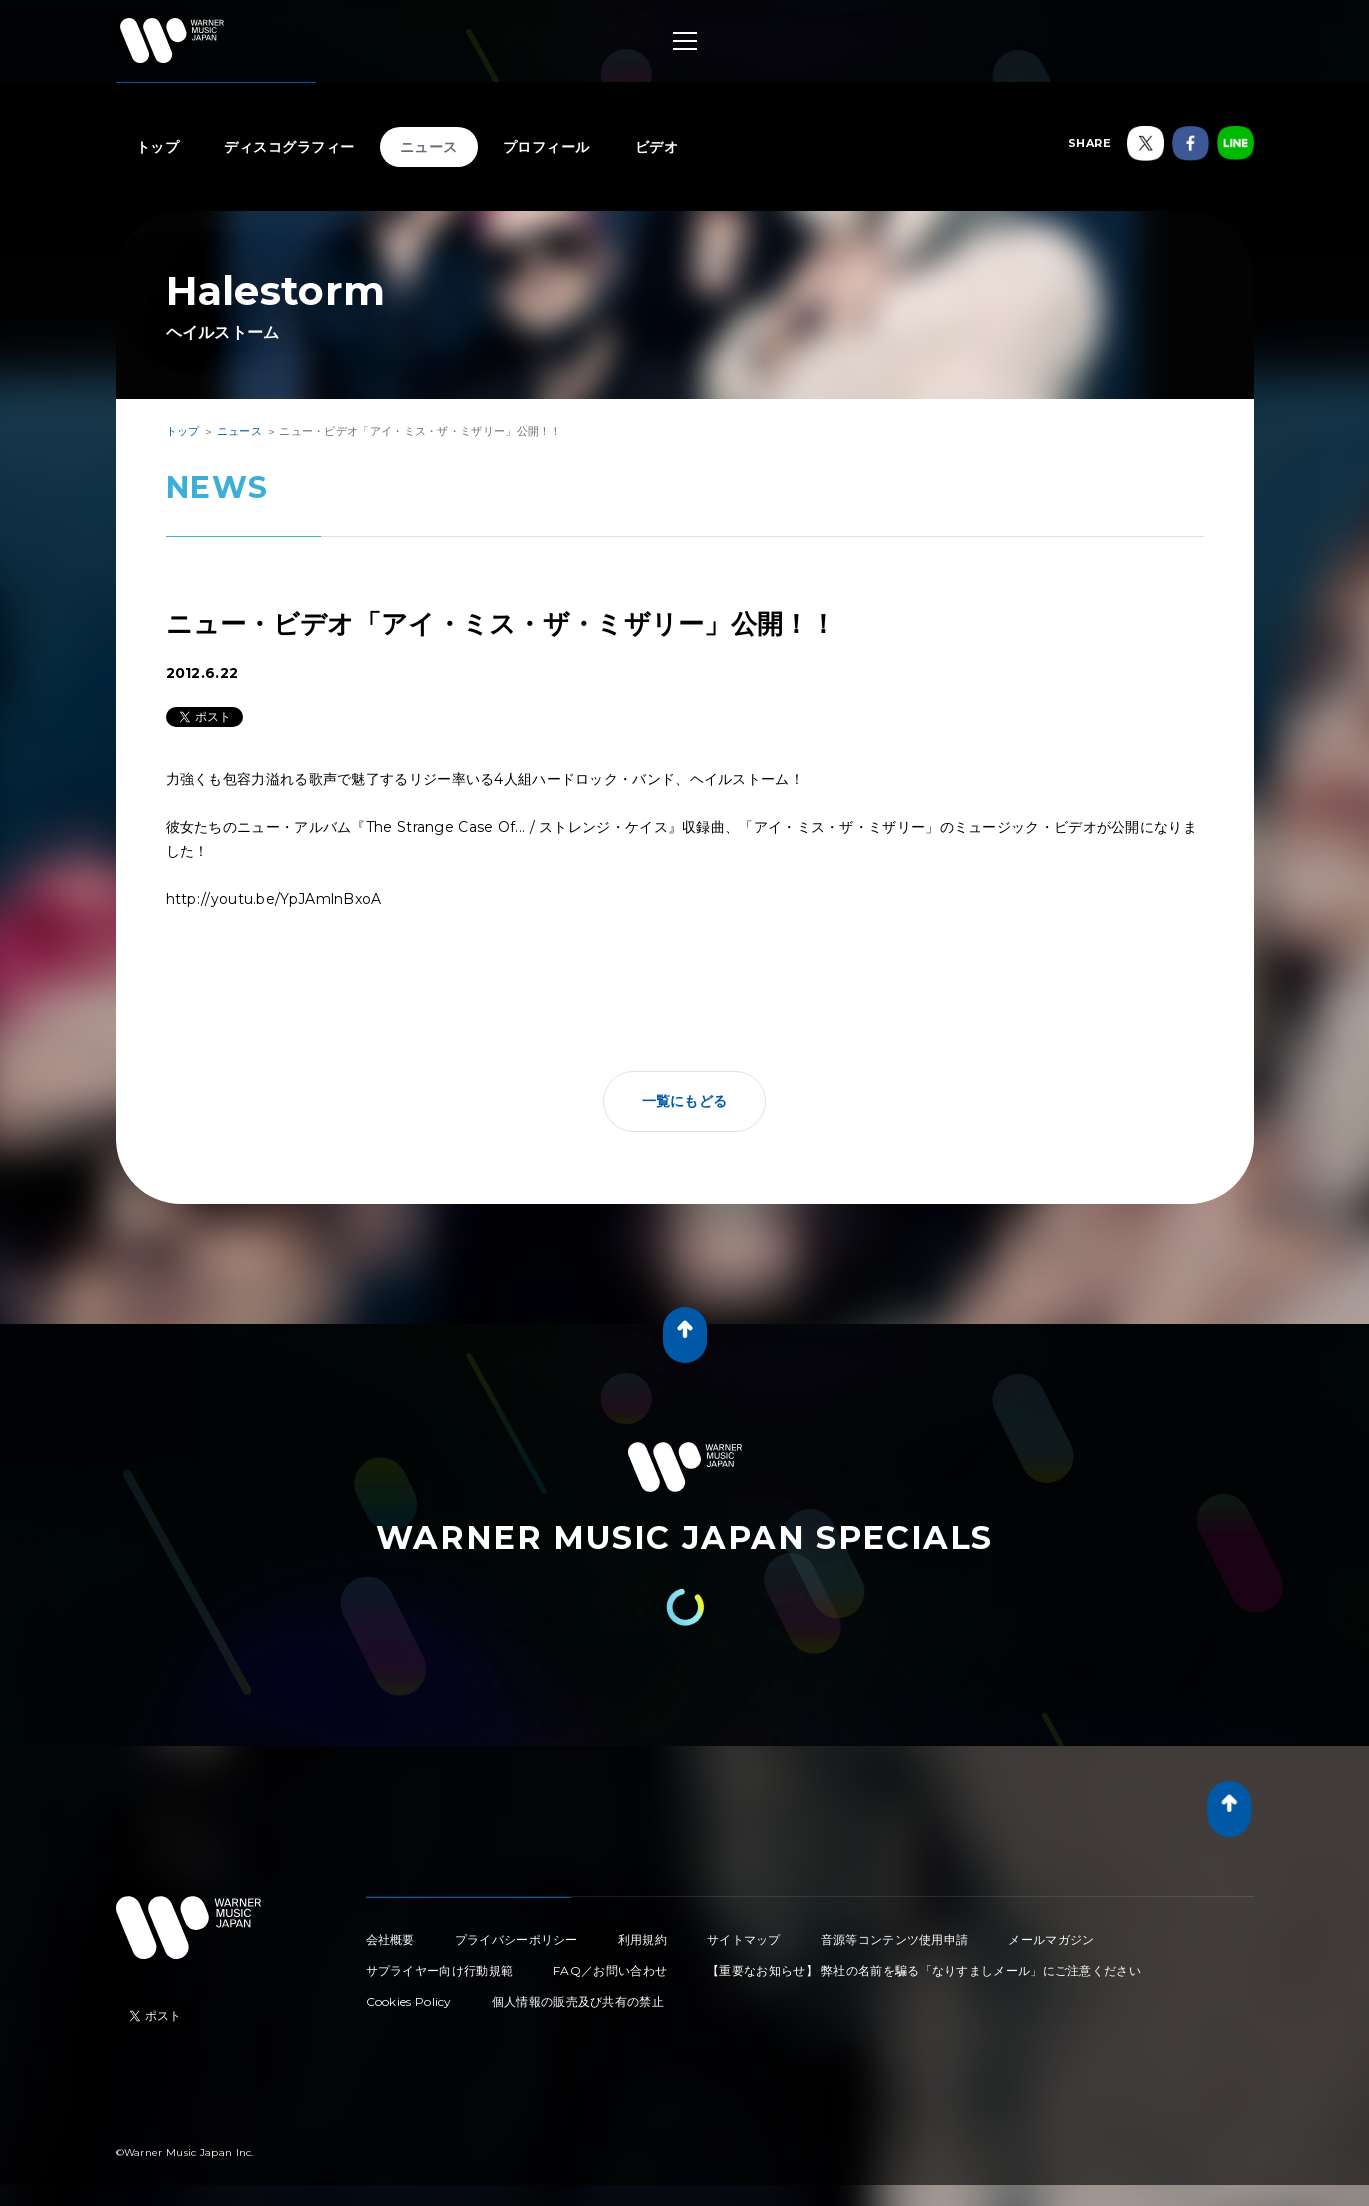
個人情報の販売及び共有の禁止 (578, 2001)
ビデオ (657, 147)
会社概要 (390, 1939)
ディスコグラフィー (289, 147)
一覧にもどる (685, 1101)
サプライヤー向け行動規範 (440, 1970)
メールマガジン (1051, 1939)
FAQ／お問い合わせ (610, 1970)
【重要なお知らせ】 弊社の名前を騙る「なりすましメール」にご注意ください (924, 1970)
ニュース (429, 147)
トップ (158, 147)
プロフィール (546, 147)
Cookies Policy (409, 2001)
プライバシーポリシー (516, 1939)
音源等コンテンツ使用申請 (895, 1939)
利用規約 (642, 1939)
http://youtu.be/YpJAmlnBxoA (274, 899)
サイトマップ (744, 1939)
